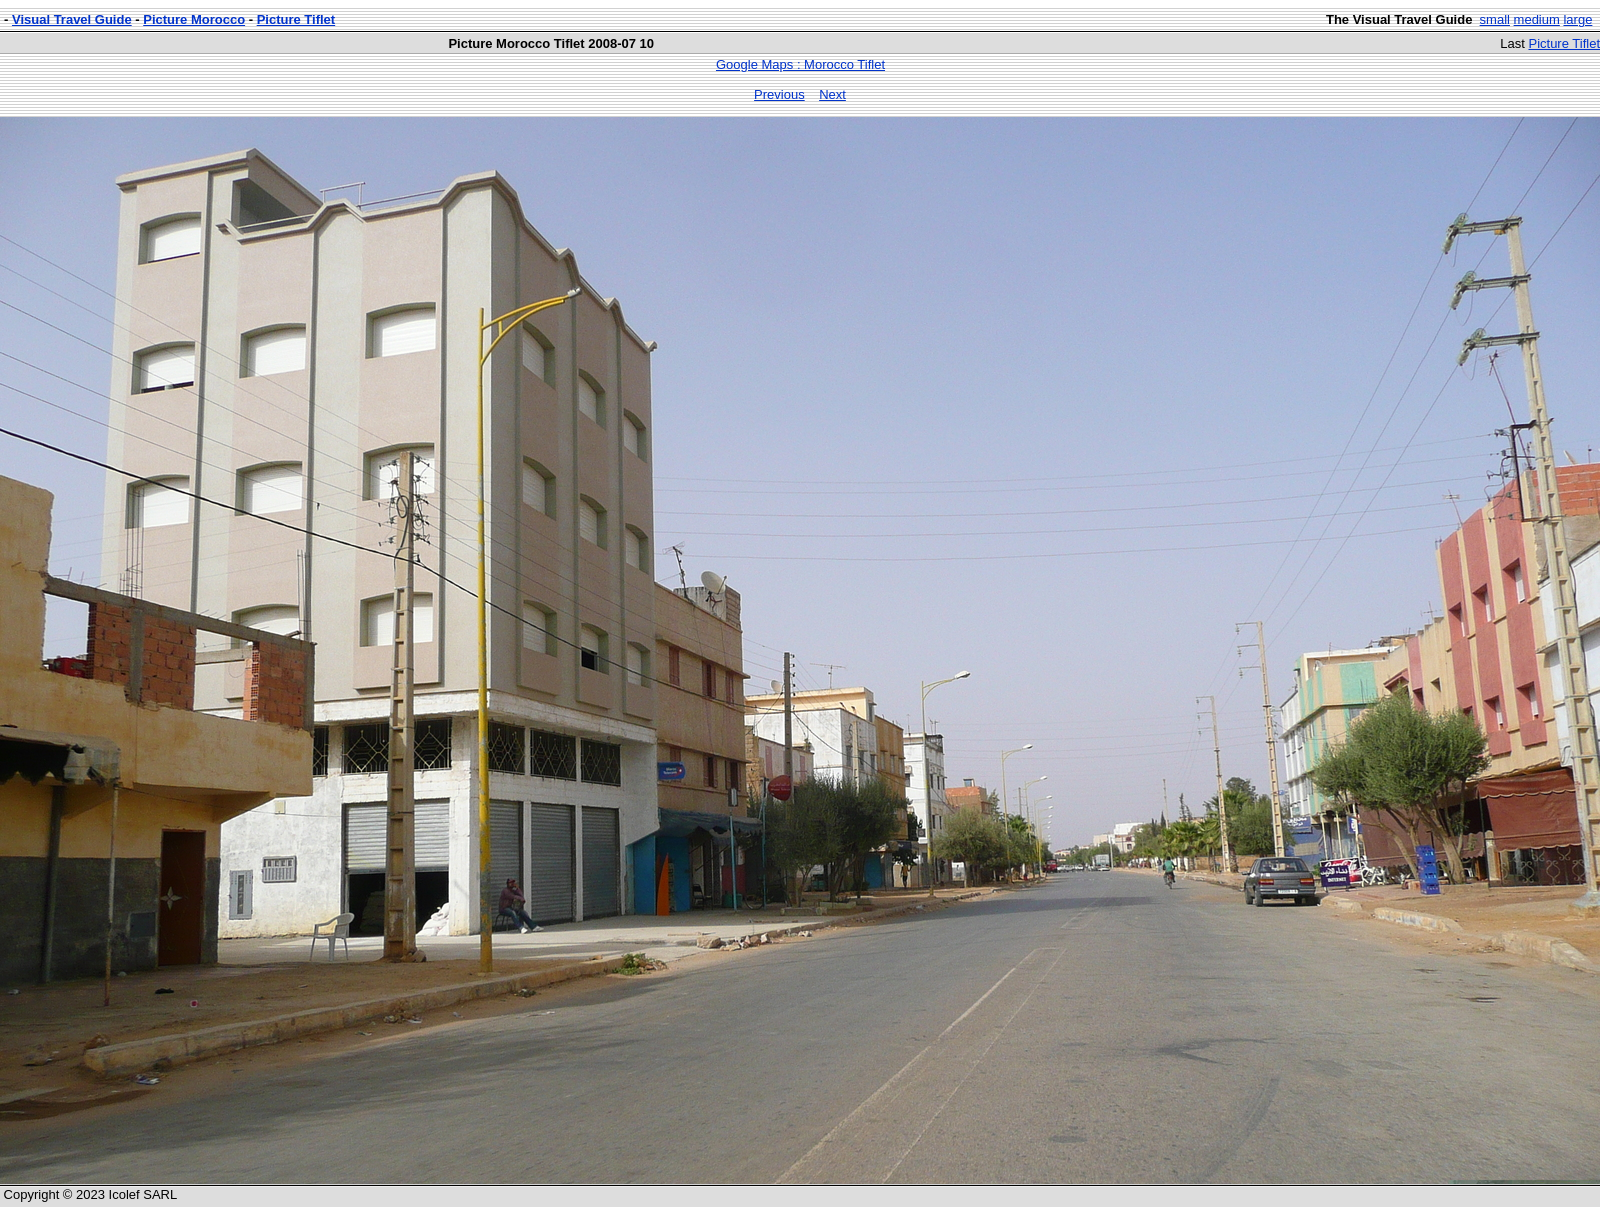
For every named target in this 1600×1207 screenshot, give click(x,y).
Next (832, 94)
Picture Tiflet (296, 19)
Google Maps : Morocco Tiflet (800, 64)
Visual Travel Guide (72, 19)
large (1577, 19)
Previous (779, 94)
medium (1537, 19)
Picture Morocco (194, 19)
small (1495, 19)
